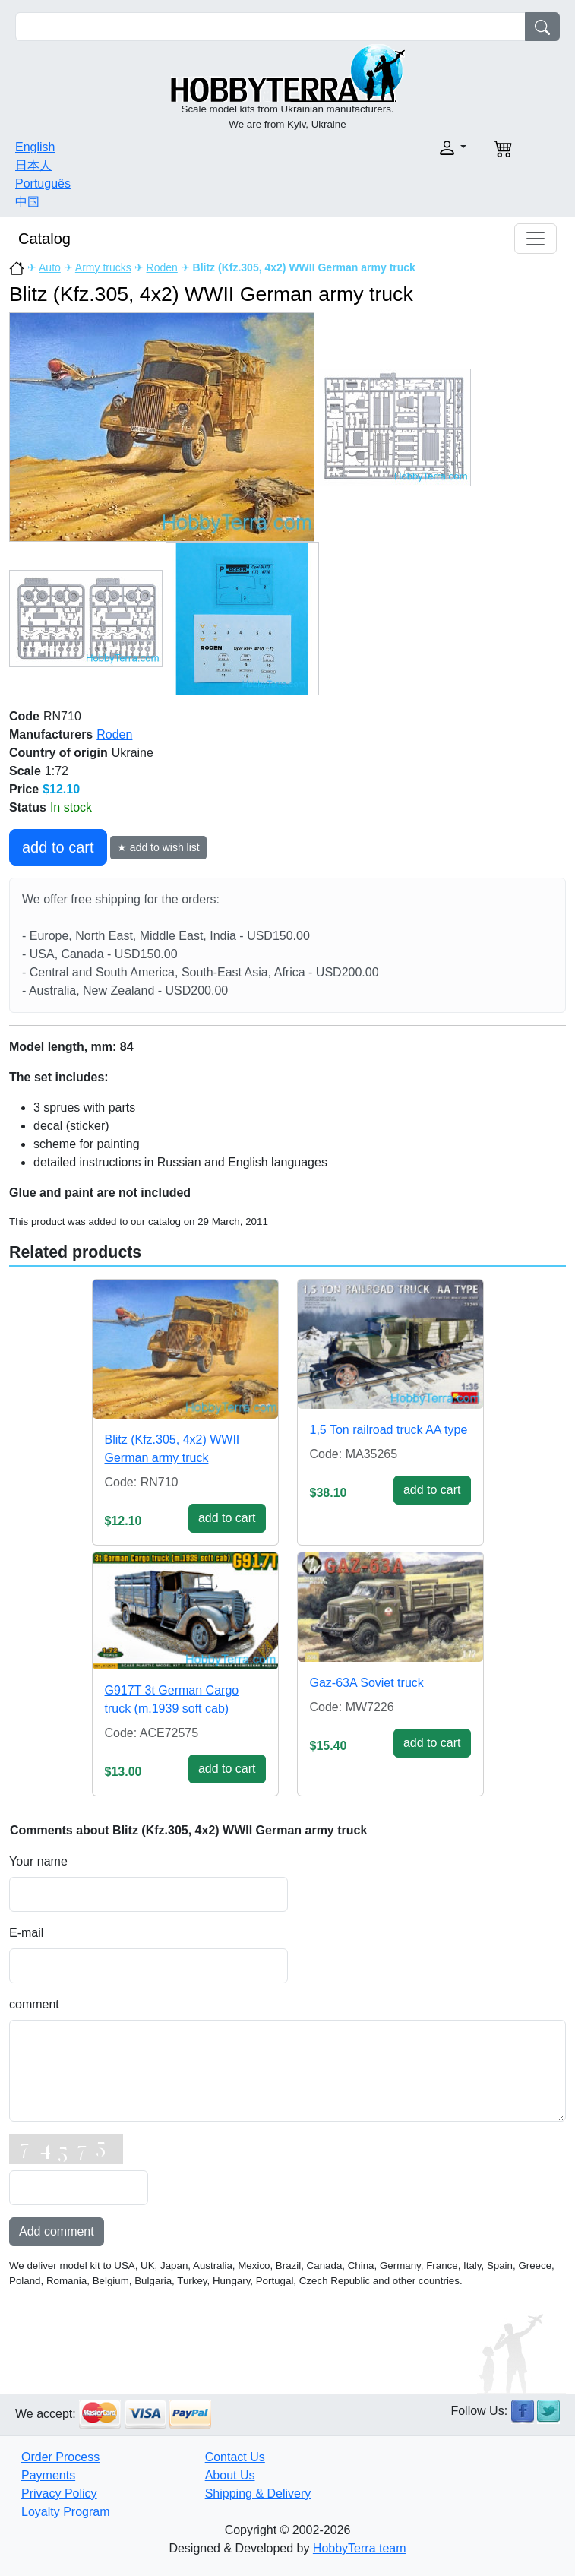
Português (43, 183)
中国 (27, 201)
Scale (25, 770)
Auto (50, 267)
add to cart (58, 847)
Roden (162, 267)
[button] (381, 147)
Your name (38, 1861)
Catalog (44, 238)
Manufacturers (51, 734)
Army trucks (103, 267)
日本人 (33, 165)
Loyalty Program (65, 2511)
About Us (230, 2475)
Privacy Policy (59, 2493)
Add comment (56, 2231)
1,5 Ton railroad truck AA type (389, 1429)
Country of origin (58, 752)
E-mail (26, 1932)
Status (27, 807)
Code (24, 716)
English (35, 147)
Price (24, 789)
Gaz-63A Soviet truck (367, 1682)
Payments (48, 2475)
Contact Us (235, 2457)
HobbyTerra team (359, 2548)
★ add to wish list (158, 847)
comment (34, 2004)
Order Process (60, 2457)
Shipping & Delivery (258, 2493)
